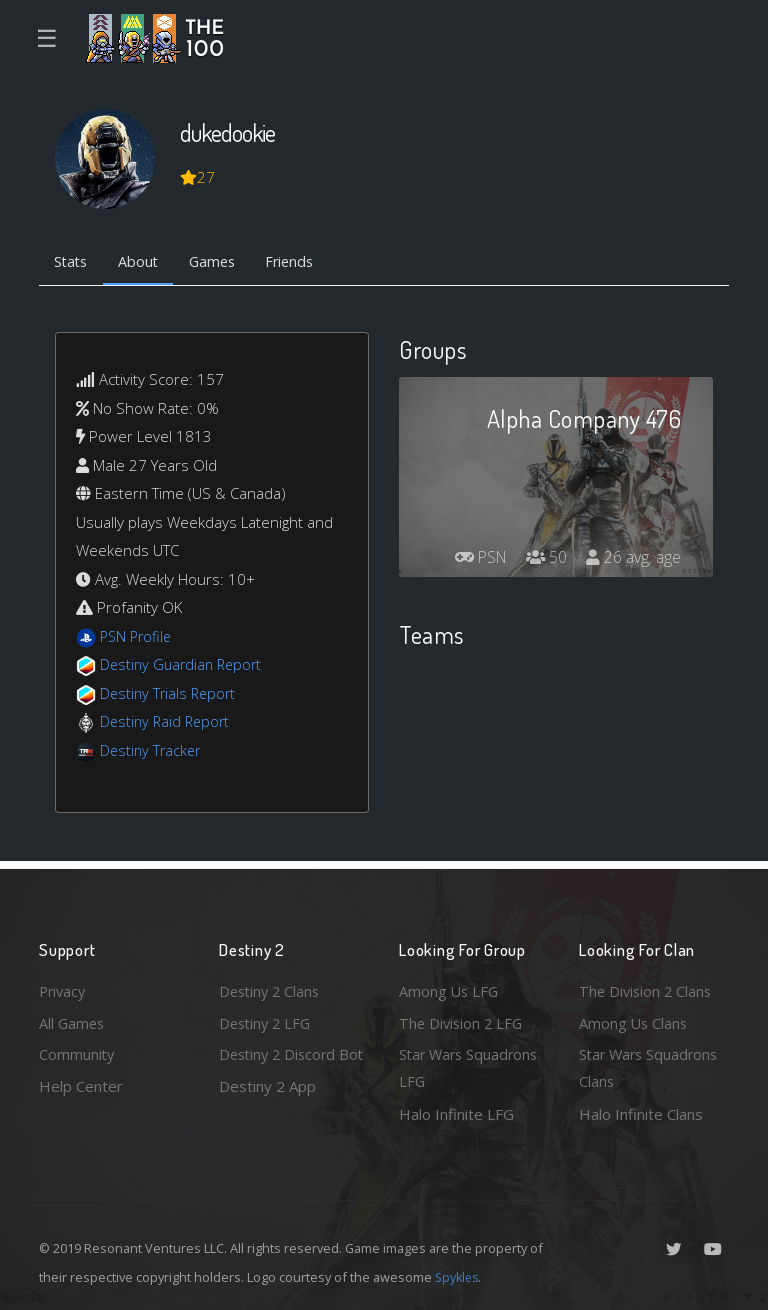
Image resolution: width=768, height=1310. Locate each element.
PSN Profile (138, 638)
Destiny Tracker (152, 752)
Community (77, 1053)
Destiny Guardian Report (184, 666)
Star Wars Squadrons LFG (471, 1067)
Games (220, 263)
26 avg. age (632, 559)
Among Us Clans (634, 1020)
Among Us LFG (450, 988)
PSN (474, 559)
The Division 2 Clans (647, 988)
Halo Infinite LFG (456, 1114)
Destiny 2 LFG (267, 1020)
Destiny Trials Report (170, 695)
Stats (73, 263)
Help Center (81, 1085)
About (143, 263)
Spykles (458, 1277)
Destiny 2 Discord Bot (280, 1067)
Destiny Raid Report (167, 723)
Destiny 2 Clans (272, 988)
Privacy (64, 988)
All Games (73, 1020)
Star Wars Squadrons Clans (651, 1067)
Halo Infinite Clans (641, 1114)
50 (543, 559)
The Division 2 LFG (463, 1020)
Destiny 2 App (267, 1114)
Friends (302, 263)
